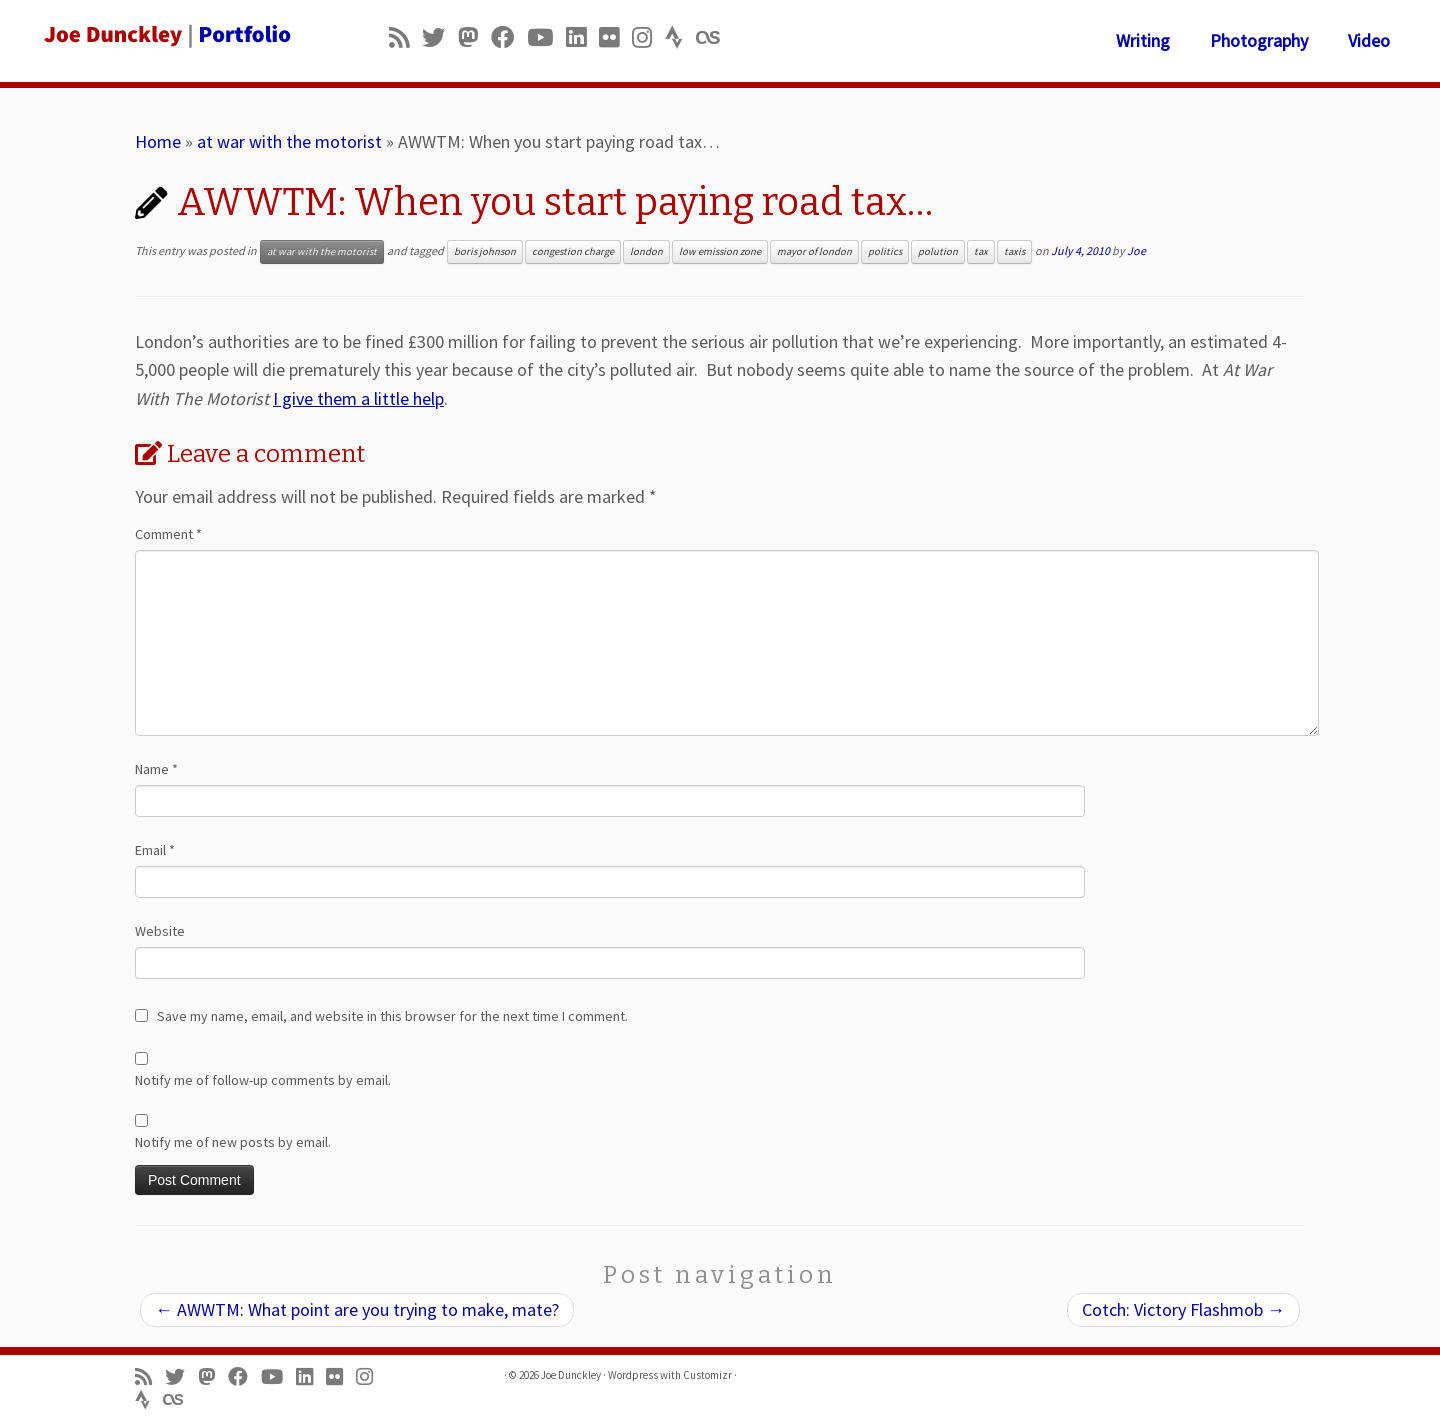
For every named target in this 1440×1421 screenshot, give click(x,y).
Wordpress (633, 1375)
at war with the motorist (289, 141)
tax (981, 251)
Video (1369, 40)
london (646, 251)
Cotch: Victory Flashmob (1183, 1309)
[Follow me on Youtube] (546, 37)
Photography (1259, 40)
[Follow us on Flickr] (615, 37)
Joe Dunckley (571, 1375)
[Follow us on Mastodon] (474, 37)
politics (885, 251)
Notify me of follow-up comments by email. (263, 1080)
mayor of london (814, 251)
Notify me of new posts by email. (233, 1142)
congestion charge (573, 251)
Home (158, 141)
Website (160, 931)
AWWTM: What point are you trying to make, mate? (357, 1309)
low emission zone (720, 251)
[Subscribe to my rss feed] (405, 37)
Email (155, 850)
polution (938, 251)
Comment (168, 534)
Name (156, 769)
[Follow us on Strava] (680, 37)
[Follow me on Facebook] (509, 37)
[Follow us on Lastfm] (714, 37)
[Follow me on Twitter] (440, 37)
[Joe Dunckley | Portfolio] (166, 35)
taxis (1014, 251)
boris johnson (485, 251)
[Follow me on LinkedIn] (582, 37)
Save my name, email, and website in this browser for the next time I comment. (392, 1016)
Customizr (707, 1375)
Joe (1136, 250)
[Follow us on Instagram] (648, 37)
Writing (1143, 40)
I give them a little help (358, 398)
